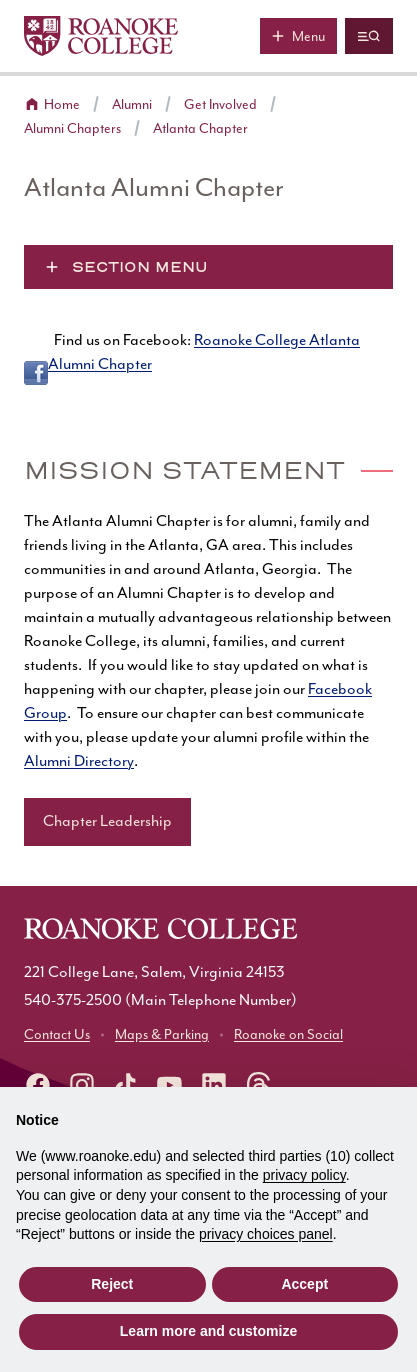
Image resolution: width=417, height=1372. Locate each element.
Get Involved (220, 105)
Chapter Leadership (107, 821)
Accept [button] (304, 1284)
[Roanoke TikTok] (126, 1085)
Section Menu (140, 267)
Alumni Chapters (72, 129)
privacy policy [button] (304, 1175)
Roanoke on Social (288, 1035)
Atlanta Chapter (200, 129)
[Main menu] (298, 36)
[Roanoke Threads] (258, 1085)
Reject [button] (112, 1284)
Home (62, 105)
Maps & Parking (162, 1035)
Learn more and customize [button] (208, 1331)
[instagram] (82, 1085)
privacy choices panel (266, 1234)
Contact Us (57, 1035)
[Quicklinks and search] (369, 36)
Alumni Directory (79, 761)
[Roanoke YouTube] (170, 1085)
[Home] (101, 36)
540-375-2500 (73, 1000)
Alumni (132, 105)
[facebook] (38, 1085)
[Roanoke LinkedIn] (214, 1085)
